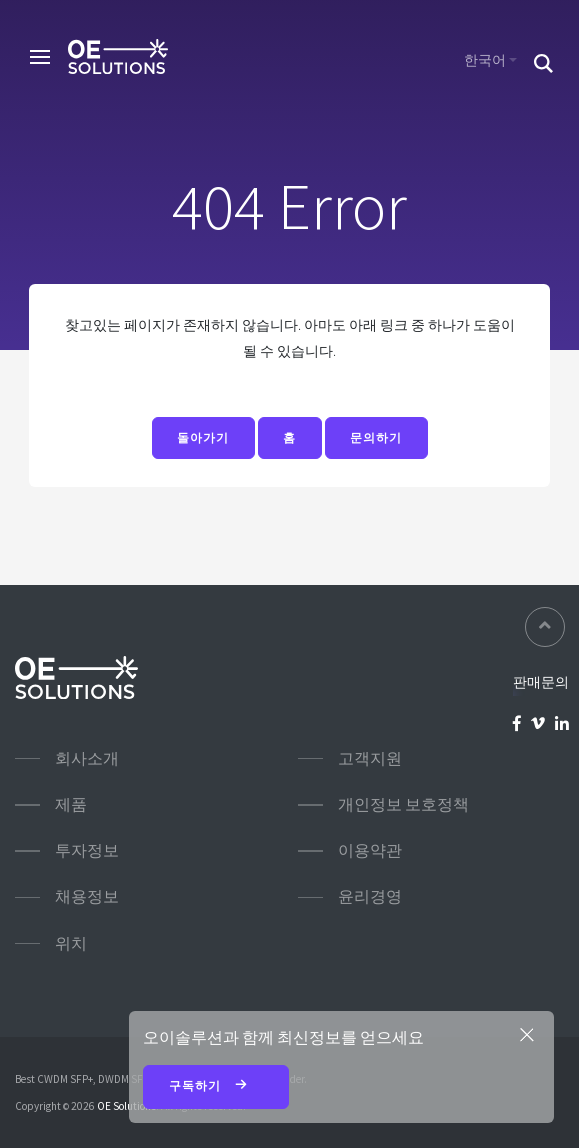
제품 (71, 804)
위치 (71, 943)
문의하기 (376, 438)
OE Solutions (126, 1106)
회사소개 (87, 758)
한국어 (485, 60)
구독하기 (216, 1087)
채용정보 (87, 896)
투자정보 (87, 850)
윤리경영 (370, 896)
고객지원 (370, 758)
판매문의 (541, 682)
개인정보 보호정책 (403, 804)
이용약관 (370, 850)
